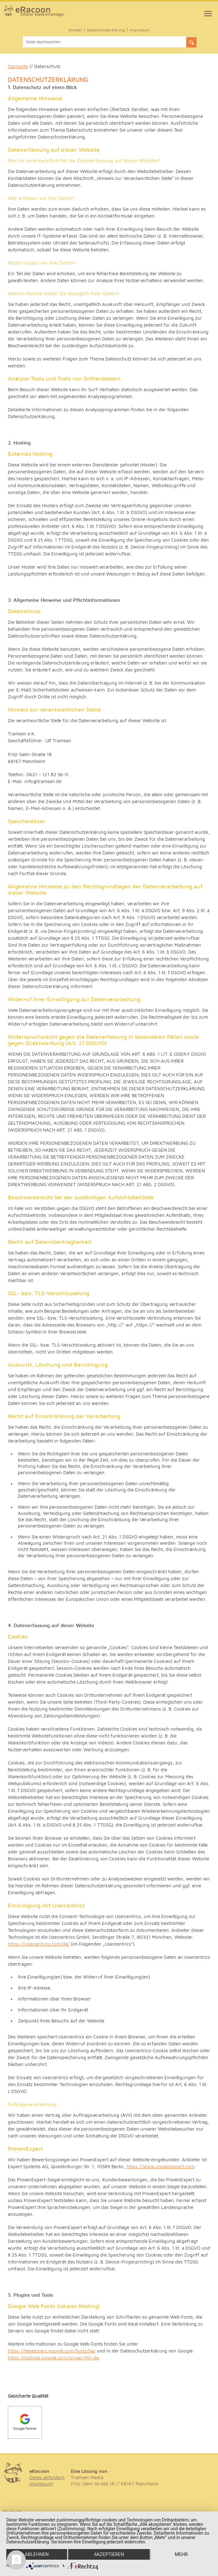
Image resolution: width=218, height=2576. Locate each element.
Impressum (139, 30)
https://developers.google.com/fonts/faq (52, 2351)
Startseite (18, 66)
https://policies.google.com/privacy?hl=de (53, 2358)
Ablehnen (37, 2554)
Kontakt (75, 30)
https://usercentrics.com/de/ (39, 1944)
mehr (181, 2554)
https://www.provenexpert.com (160, 2166)
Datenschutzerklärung (106, 30)
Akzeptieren (109, 2554)
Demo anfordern (47, 2477)
